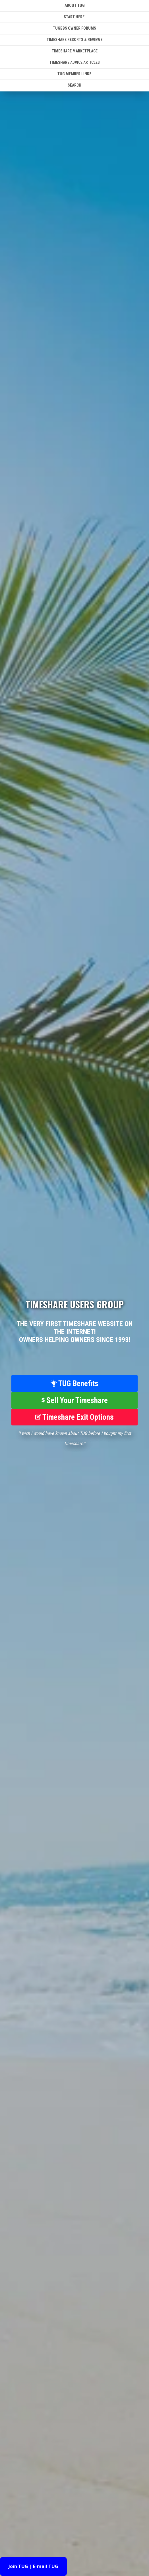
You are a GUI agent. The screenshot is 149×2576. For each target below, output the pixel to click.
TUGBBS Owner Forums (74, 28)
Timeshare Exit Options (74, 1417)
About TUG (75, 5)
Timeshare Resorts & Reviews (75, 39)
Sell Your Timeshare (75, 1400)
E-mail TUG (45, 2566)
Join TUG (18, 2566)
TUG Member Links (74, 74)
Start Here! (75, 17)
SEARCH (74, 85)
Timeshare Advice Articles (74, 62)
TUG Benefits (74, 1383)
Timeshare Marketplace (75, 51)
